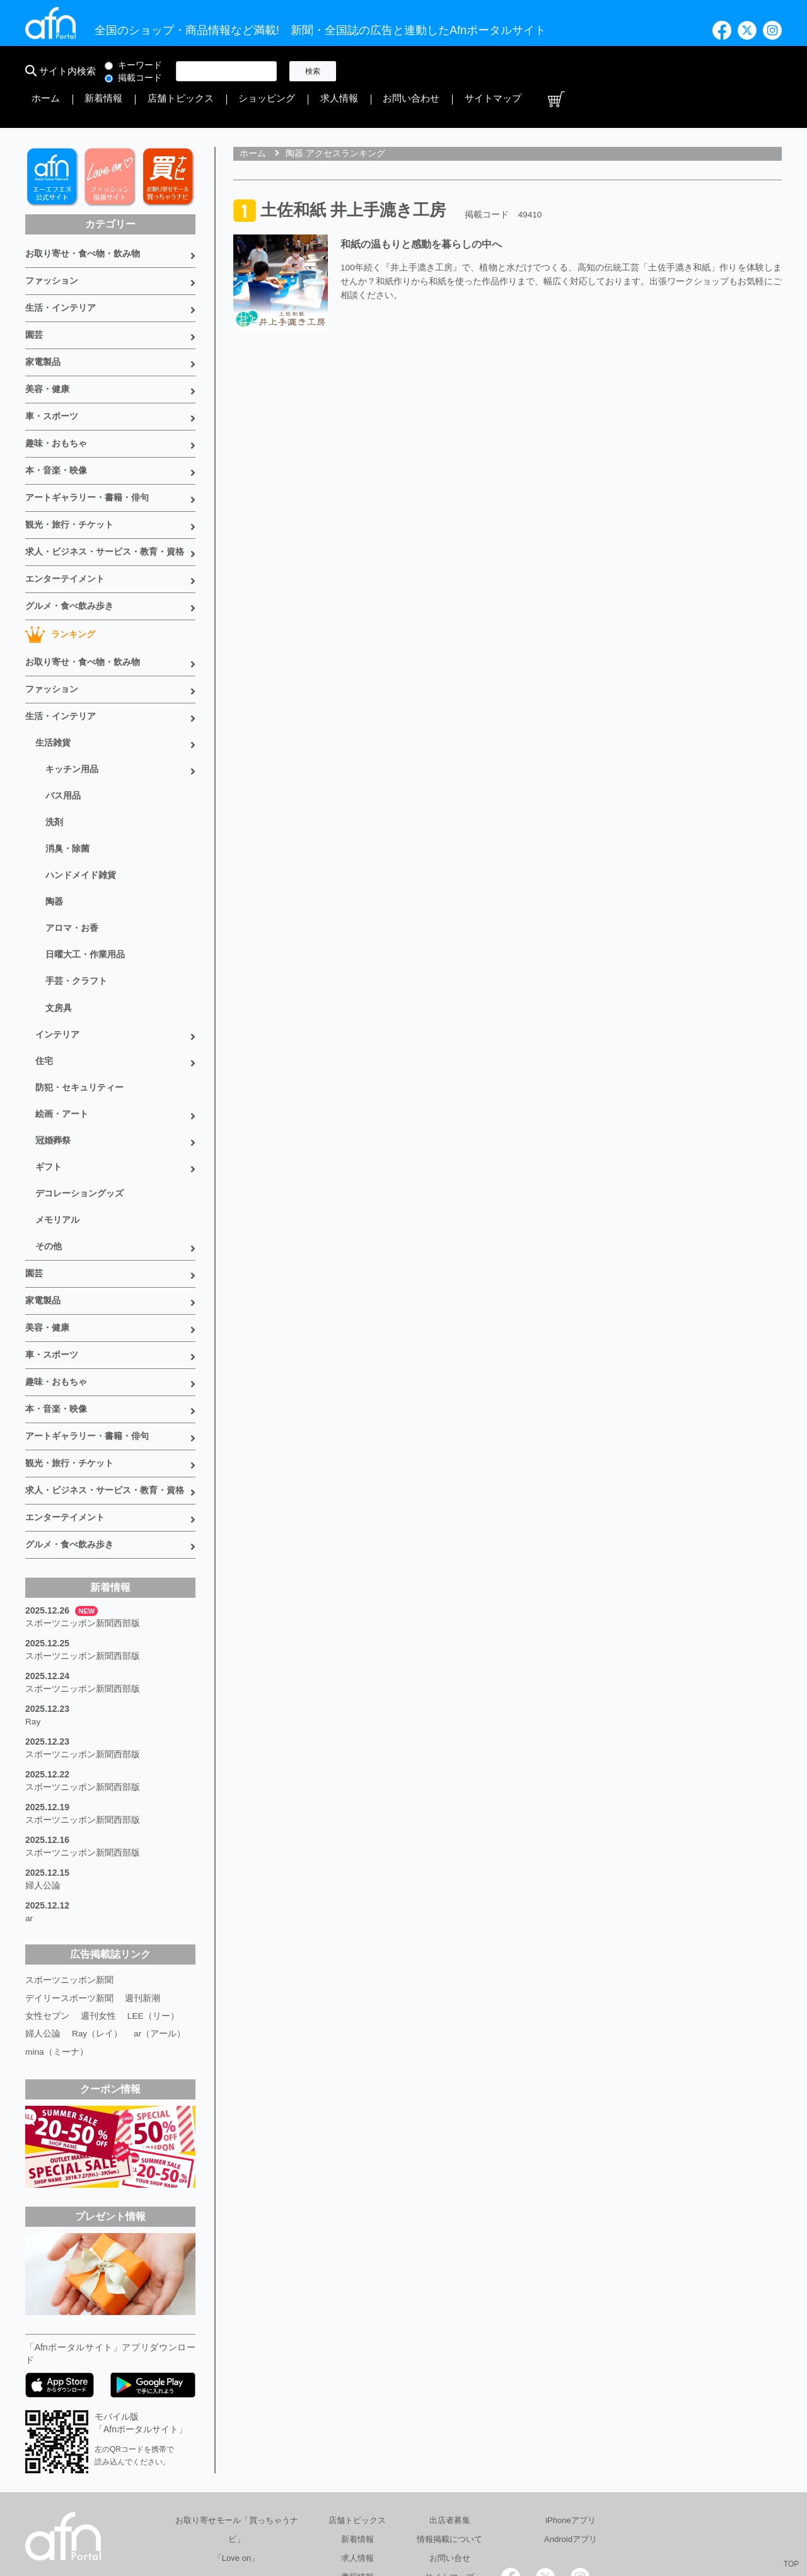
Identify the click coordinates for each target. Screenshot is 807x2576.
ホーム (370, 71)
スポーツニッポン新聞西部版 (82, 1530)
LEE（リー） (153, 1910)
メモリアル (57, 1143)
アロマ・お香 (71, 866)
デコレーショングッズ (79, 1118)
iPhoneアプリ (570, 2413)
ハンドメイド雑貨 (80, 816)
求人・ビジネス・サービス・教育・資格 (104, 506)
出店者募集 (449, 2413)
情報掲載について (449, 2432)
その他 (48, 1169)
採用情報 (569, 2515)
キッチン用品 (71, 715)
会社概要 (404, 2515)
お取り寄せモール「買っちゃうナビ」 (236, 2423)
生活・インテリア (60, 274)
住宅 (44, 992)
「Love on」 (236, 2451)
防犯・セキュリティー (79, 1017)
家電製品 (43, 325)
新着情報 (413, 71)
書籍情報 (357, 2470)
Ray (33, 1625)
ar (29, 1814)
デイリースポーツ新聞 (69, 1892)
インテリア (57, 967)
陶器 (54, 841)
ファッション (51, 248)
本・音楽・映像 (56, 429)
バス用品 (63, 740)
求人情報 (601, 71)
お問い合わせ (658, 71)
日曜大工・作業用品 (85, 891)
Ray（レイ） (97, 1927)
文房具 (58, 942)
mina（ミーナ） (56, 1945)
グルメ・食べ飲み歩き (69, 558)
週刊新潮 (142, 1892)
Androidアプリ (570, 2432)
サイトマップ (723, 71)
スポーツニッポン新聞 (69, 1874)
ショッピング (544, 71)
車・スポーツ (51, 377)
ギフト (48, 1093)
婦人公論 (43, 1782)
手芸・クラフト (76, 916)
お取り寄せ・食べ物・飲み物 (82, 222)
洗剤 (54, 765)
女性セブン (47, 1910)
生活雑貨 (53, 689)
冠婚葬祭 (53, 1068)
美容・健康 (47, 351)
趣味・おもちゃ (56, 403)
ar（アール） (160, 1927)
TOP (791, 2564)
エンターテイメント (65, 532)
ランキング (60, 585)
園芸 (34, 299)
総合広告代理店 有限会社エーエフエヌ (292, 2515)
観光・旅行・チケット (69, 480)
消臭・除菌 (67, 790)
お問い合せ (449, 2451)
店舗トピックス (475, 71)
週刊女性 (98, 1910)
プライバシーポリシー (487, 2515)
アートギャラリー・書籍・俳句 (87, 454)
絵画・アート (61, 1042)
